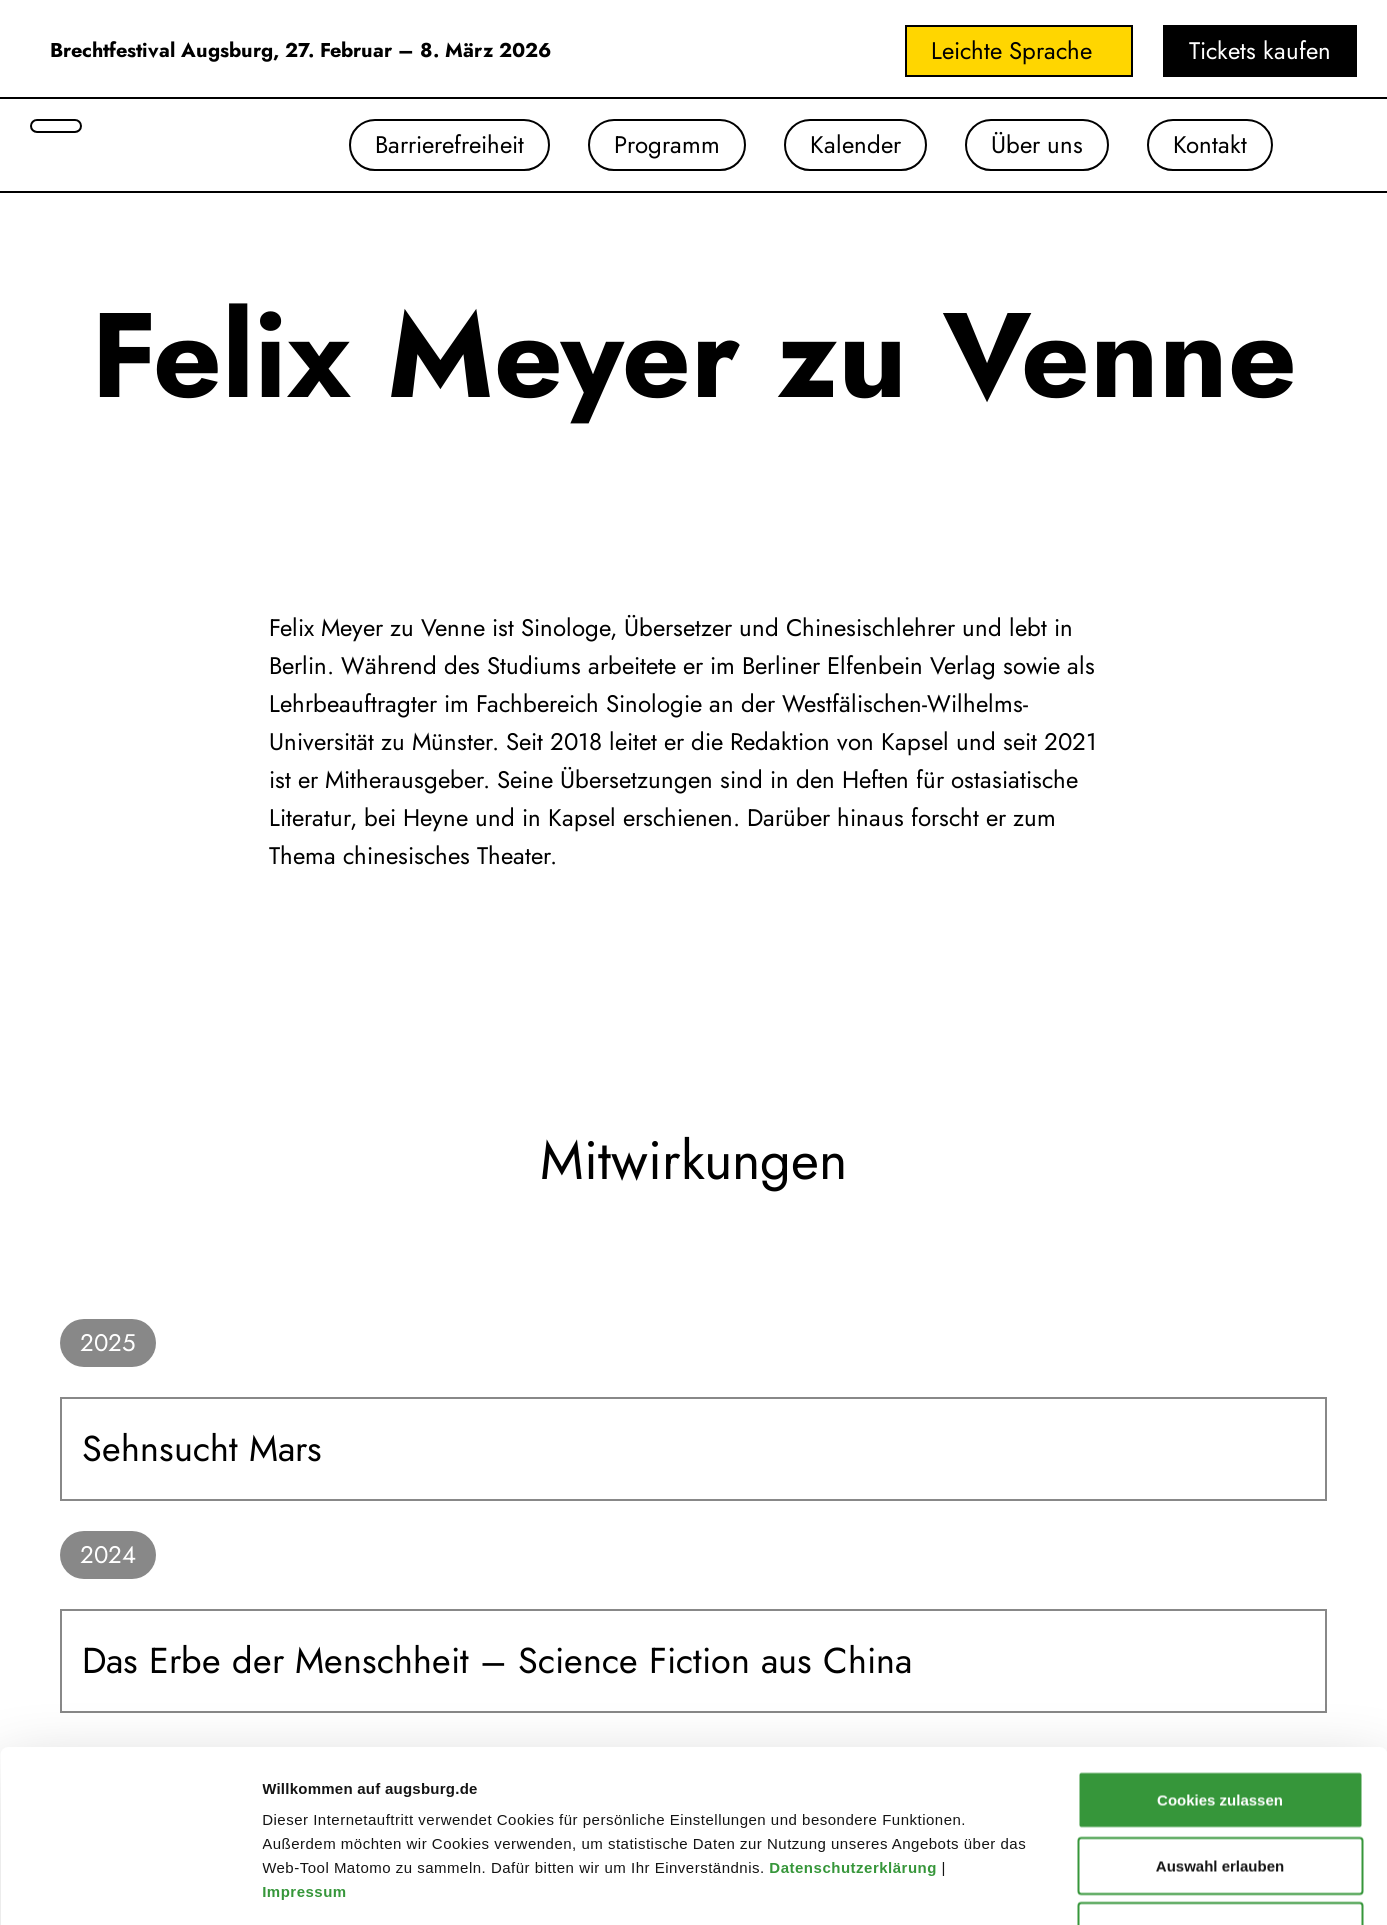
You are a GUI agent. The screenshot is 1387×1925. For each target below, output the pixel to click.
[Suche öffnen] (56, 126)
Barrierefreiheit (449, 144)
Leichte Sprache (1011, 50)
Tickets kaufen (1260, 50)
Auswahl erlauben (1220, 1704)
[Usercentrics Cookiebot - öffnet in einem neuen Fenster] (129, 1886)
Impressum (306, 1730)
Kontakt (1210, 144)
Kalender (855, 144)
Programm (667, 144)
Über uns (1037, 144)
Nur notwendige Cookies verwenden (1220, 1781)
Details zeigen (1063, 1885)
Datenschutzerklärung (855, 1706)
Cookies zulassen (1220, 1638)
